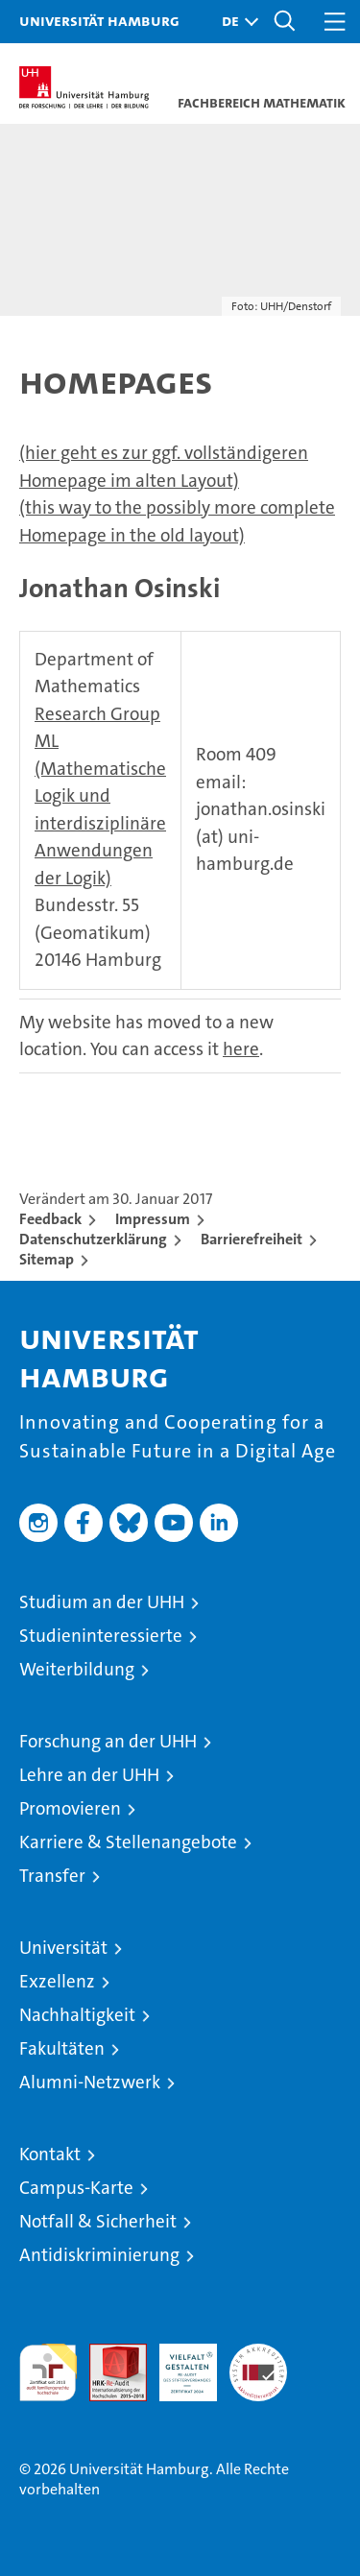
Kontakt (50, 2154)
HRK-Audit (177, 2364)
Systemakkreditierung (258, 2354)
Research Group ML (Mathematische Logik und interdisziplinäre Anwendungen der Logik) (100, 796)
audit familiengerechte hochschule (48, 2372)
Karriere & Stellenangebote (128, 1842)
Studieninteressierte (100, 1636)
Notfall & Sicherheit (98, 2221)
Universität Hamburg (99, 20)
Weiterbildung (76, 1669)
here (241, 1049)
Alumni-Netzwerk (89, 2082)
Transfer (52, 1876)
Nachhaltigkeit (77, 2015)
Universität (63, 1948)
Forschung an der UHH (108, 1741)
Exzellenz (57, 1981)
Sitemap (46, 1259)
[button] (235, 21)
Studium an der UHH (101, 1602)
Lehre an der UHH (89, 1775)
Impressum (152, 1219)
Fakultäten (62, 2048)
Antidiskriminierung (99, 2255)
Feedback (50, 1219)
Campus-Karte (76, 2188)
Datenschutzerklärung (93, 1239)
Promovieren (70, 1808)
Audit (107, 2354)
